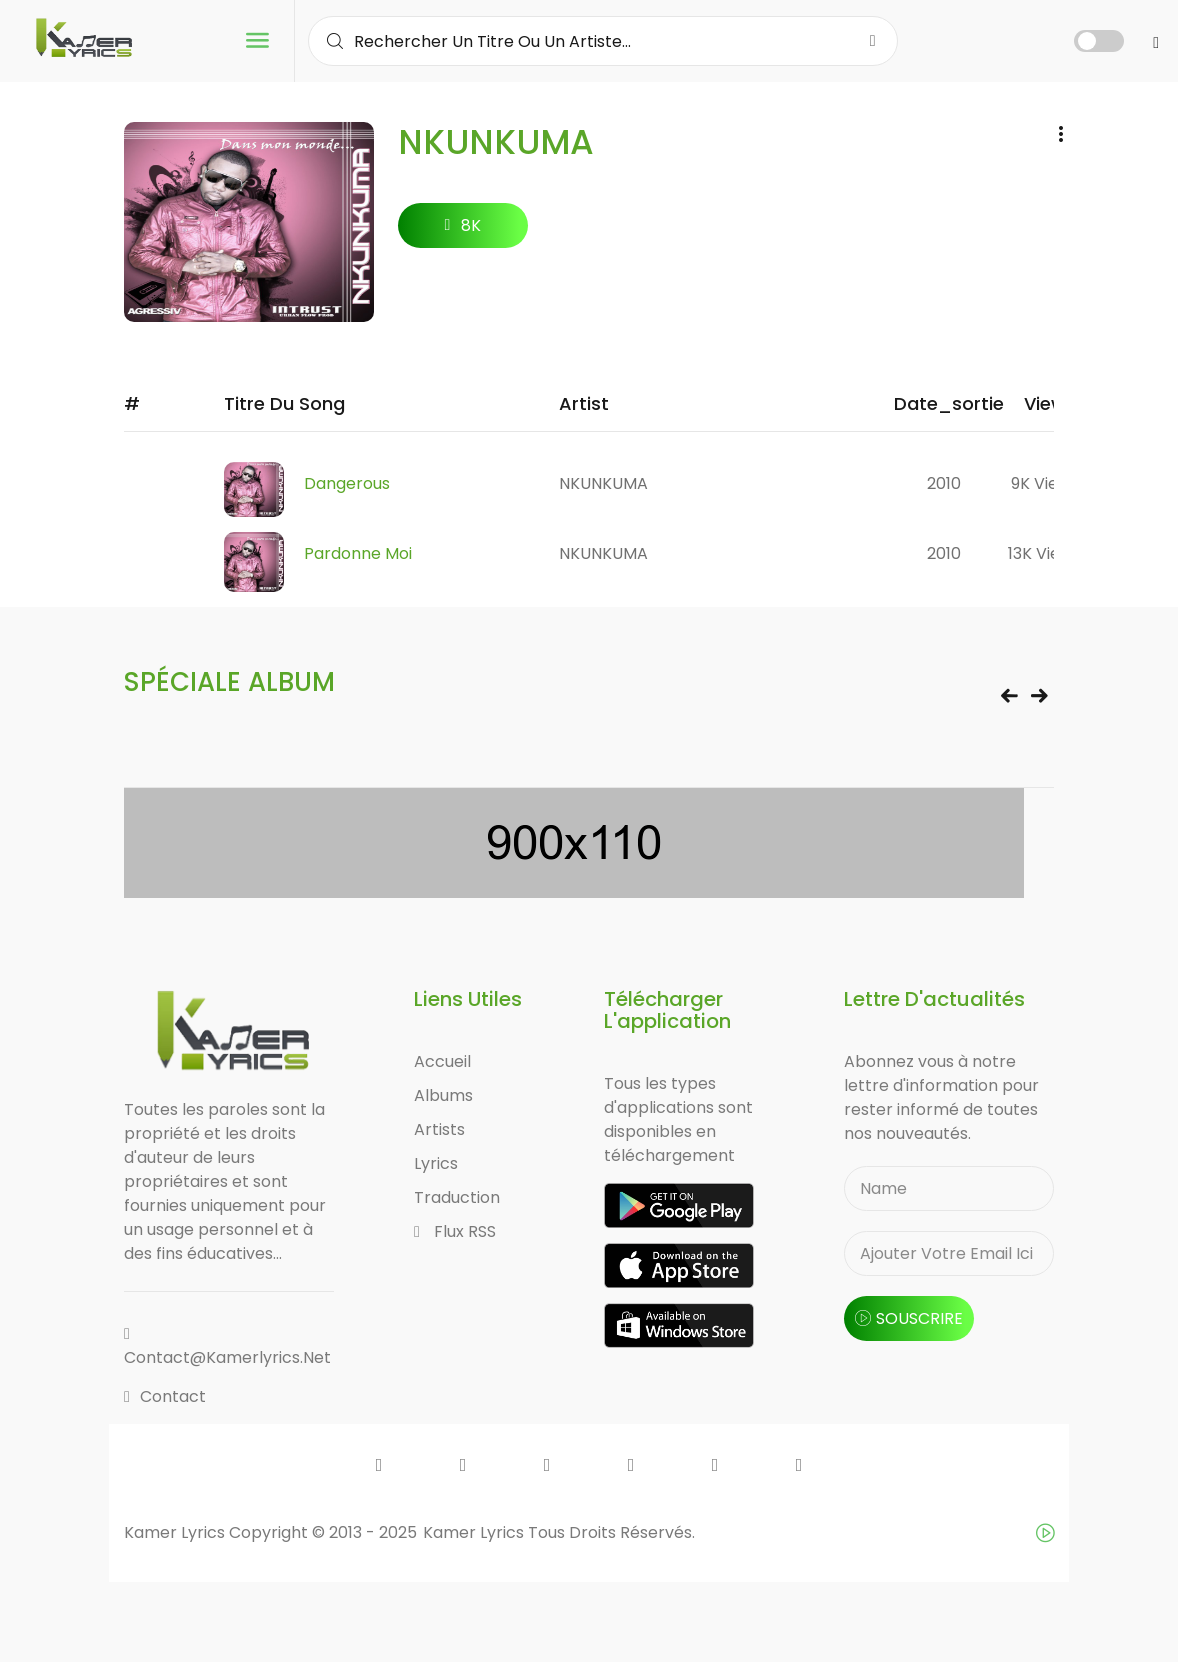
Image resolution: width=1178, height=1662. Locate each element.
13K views (1044, 553)
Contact (165, 1396)
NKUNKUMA (603, 483)
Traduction (457, 1197)
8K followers (463, 231)
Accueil (442, 1061)
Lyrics (436, 1163)
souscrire (909, 1318)
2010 (944, 483)
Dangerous (347, 483)
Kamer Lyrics (475, 1532)
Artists (439, 1129)
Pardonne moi (358, 553)
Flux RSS (455, 1231)
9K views (1045, 483)
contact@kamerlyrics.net (227, 1347)
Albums (443, 1095)
